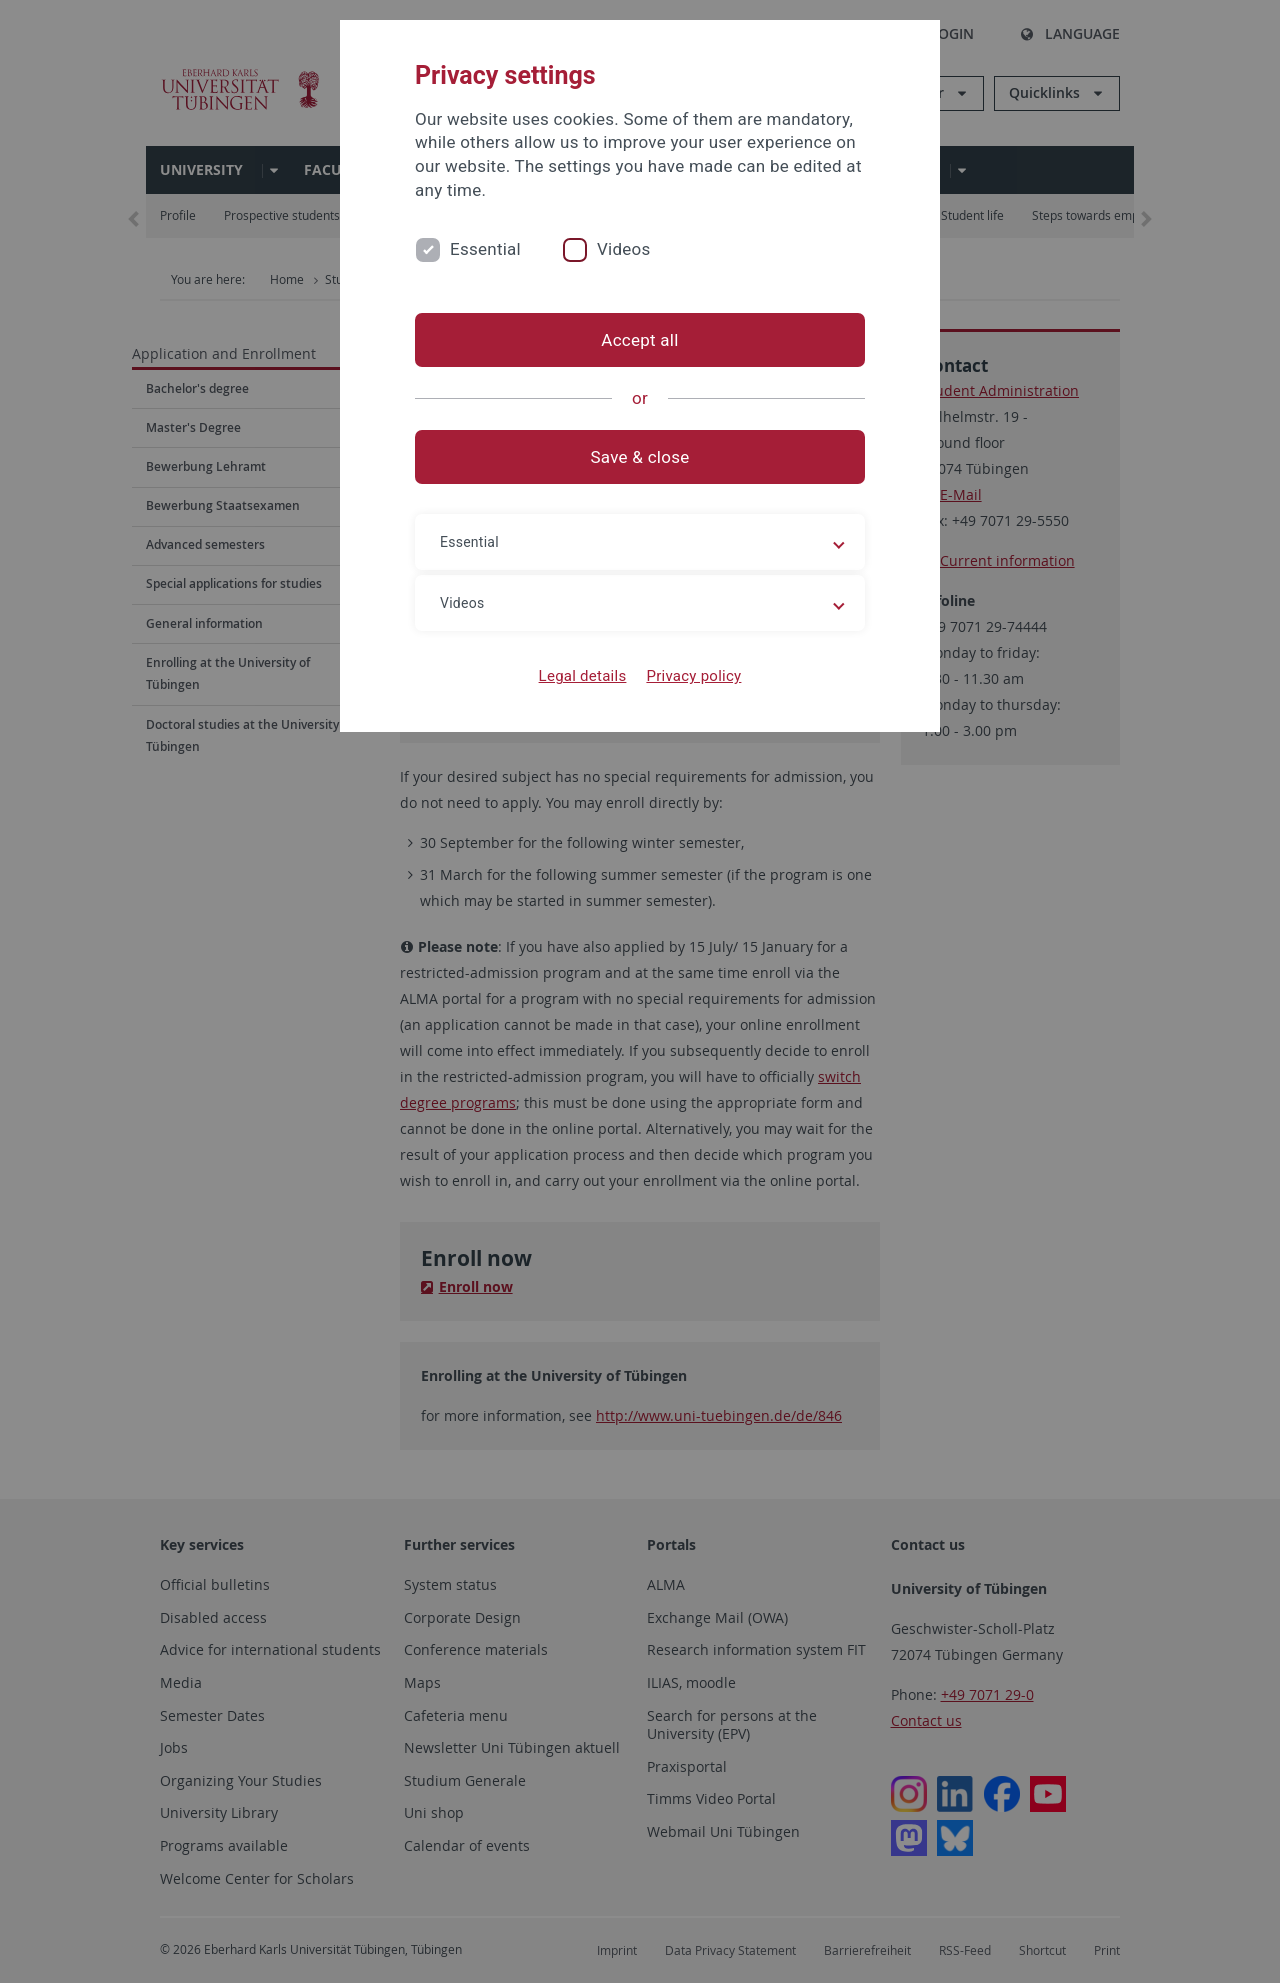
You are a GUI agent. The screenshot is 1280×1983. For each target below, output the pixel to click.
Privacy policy (693, 676)
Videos (624, 249)
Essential (485, 249)
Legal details (583, 676)
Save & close (640, 457)
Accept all (639, 340)
